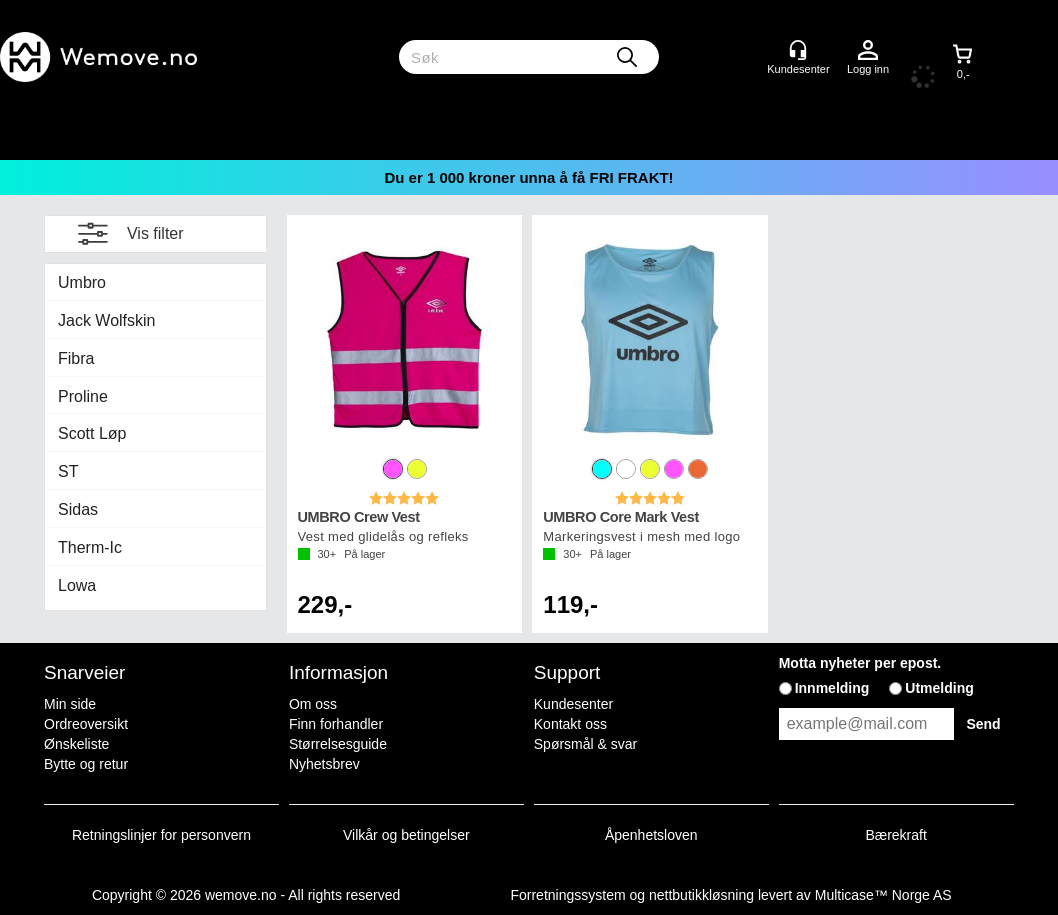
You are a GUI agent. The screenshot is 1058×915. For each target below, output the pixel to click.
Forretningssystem (567, 895)
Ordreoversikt (86, 724)
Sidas (78, 509)
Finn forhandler (336, 724)
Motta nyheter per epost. (860, 663)
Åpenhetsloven (651, 835)
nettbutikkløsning (701, 895)
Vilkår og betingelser (406, 835)
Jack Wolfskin (107, 320)
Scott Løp (92, 433)
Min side (70, 704)
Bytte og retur (86, 764)
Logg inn (868, 51)
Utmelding (939, 688)
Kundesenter (573, 704)
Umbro (82, 282)
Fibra (76, 358)
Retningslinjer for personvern (161, 835)
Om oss (313, 704)
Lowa (77, 585)
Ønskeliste (76, 744)
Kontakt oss (570, 724)
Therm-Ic (90, 547)
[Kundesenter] (798, 50)
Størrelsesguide (338, 744)
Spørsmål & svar (585, 744)
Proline (83, 396)
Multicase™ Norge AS (883, 895)
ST (68, 471)
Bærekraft (895, 835)
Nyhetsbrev (324, 764)
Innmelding (832, 688)
